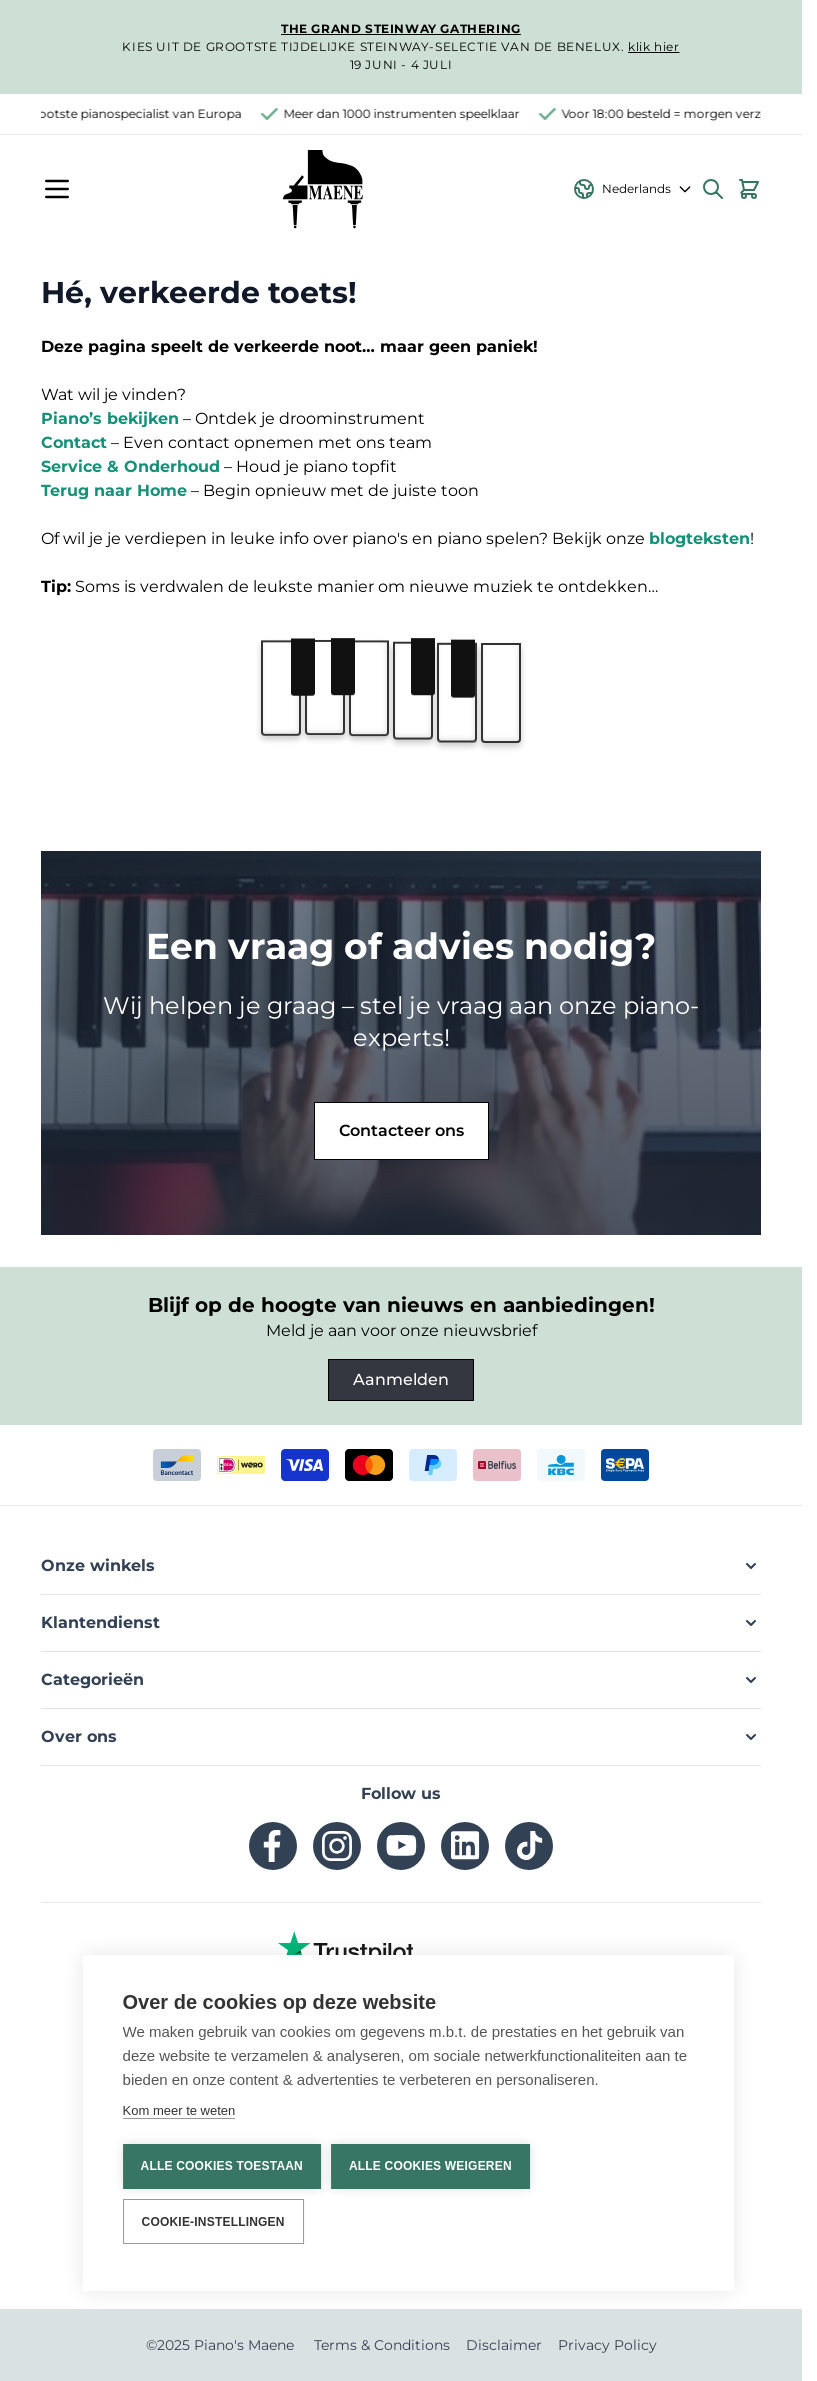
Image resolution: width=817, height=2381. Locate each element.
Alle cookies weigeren (430, 2167)
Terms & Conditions (382, 2345)
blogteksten (699, 538)
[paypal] (433, 1465)
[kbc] (561, 1465)
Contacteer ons (401, 1130)
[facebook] (273, 1846)
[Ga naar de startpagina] (322, 189)
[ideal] (241, 1465)
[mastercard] (369, 1465)
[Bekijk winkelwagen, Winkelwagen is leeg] (749, 189)
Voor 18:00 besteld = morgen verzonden (688, 113)
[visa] (305, 1465)
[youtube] (401, 1846)
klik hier (653, 46)
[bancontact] (177, 1465)
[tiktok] (529, 1846)
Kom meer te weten (179, 2110)
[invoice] (625, 1465)
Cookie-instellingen (213, 2222)
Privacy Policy (607, 2345)
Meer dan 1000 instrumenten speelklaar (409, 113)
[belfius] (497, 1465)
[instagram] (337, 1846)
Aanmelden (401, 1379)
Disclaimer (504, 2345)
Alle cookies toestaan (222, 2167)
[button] (401, 1566)
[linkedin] (465, 1846)
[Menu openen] (57, 189)
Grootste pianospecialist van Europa (140, 113)
